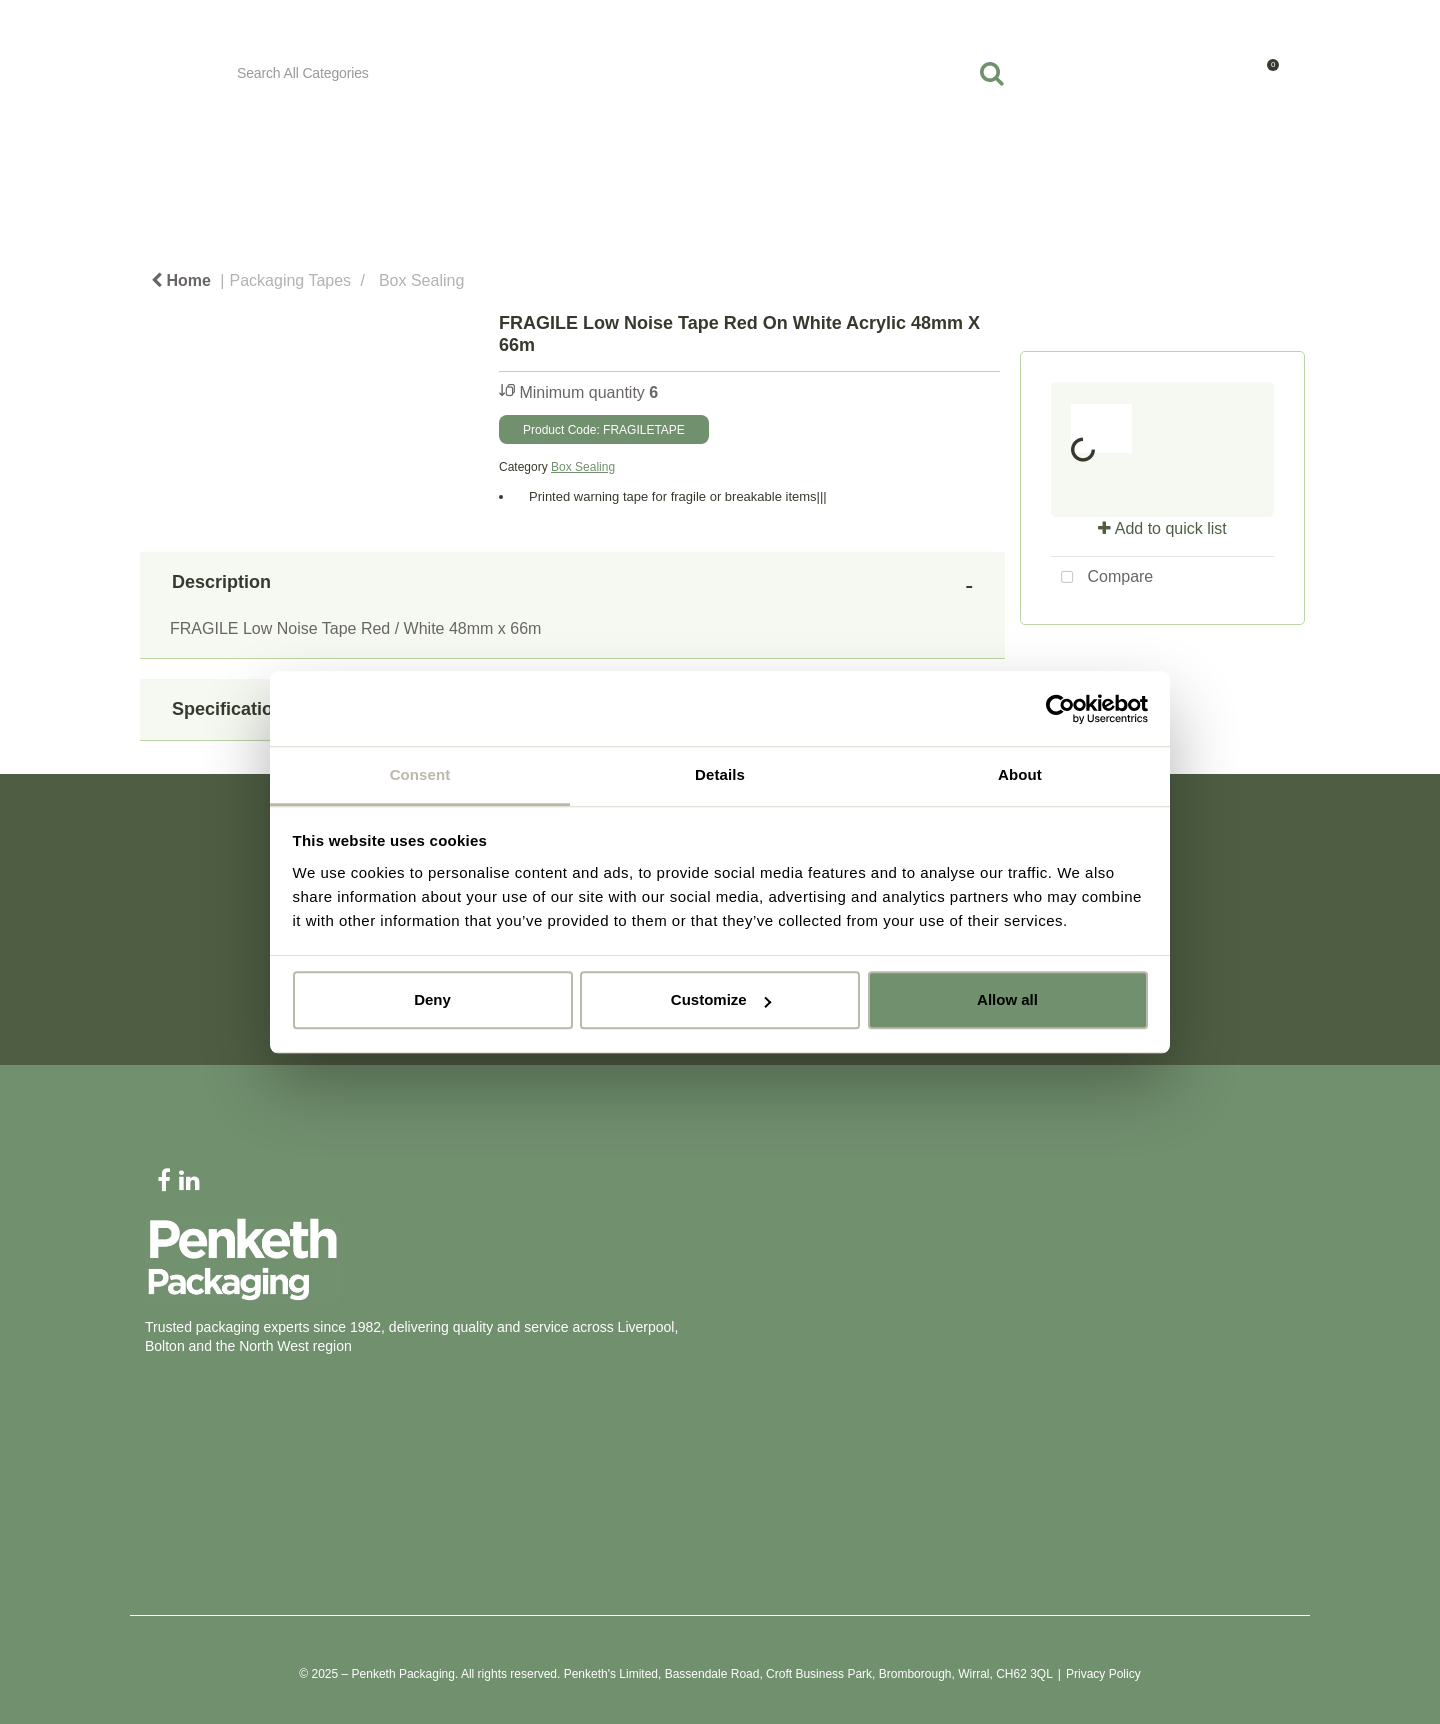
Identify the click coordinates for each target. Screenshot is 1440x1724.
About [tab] (1020, 774)
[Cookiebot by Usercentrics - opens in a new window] (1060, 709)
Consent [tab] (420, 774)
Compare (1102, 578)
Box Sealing (421, 280)
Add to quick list (1162, 528)
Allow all (1007, 999)
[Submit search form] (992, 73)
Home (181, 280)
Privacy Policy (1103, 1674)
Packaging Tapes (291, 280)
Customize (721, 999)
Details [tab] (720, 774)
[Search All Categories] (622, 73)
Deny (432, 999)
